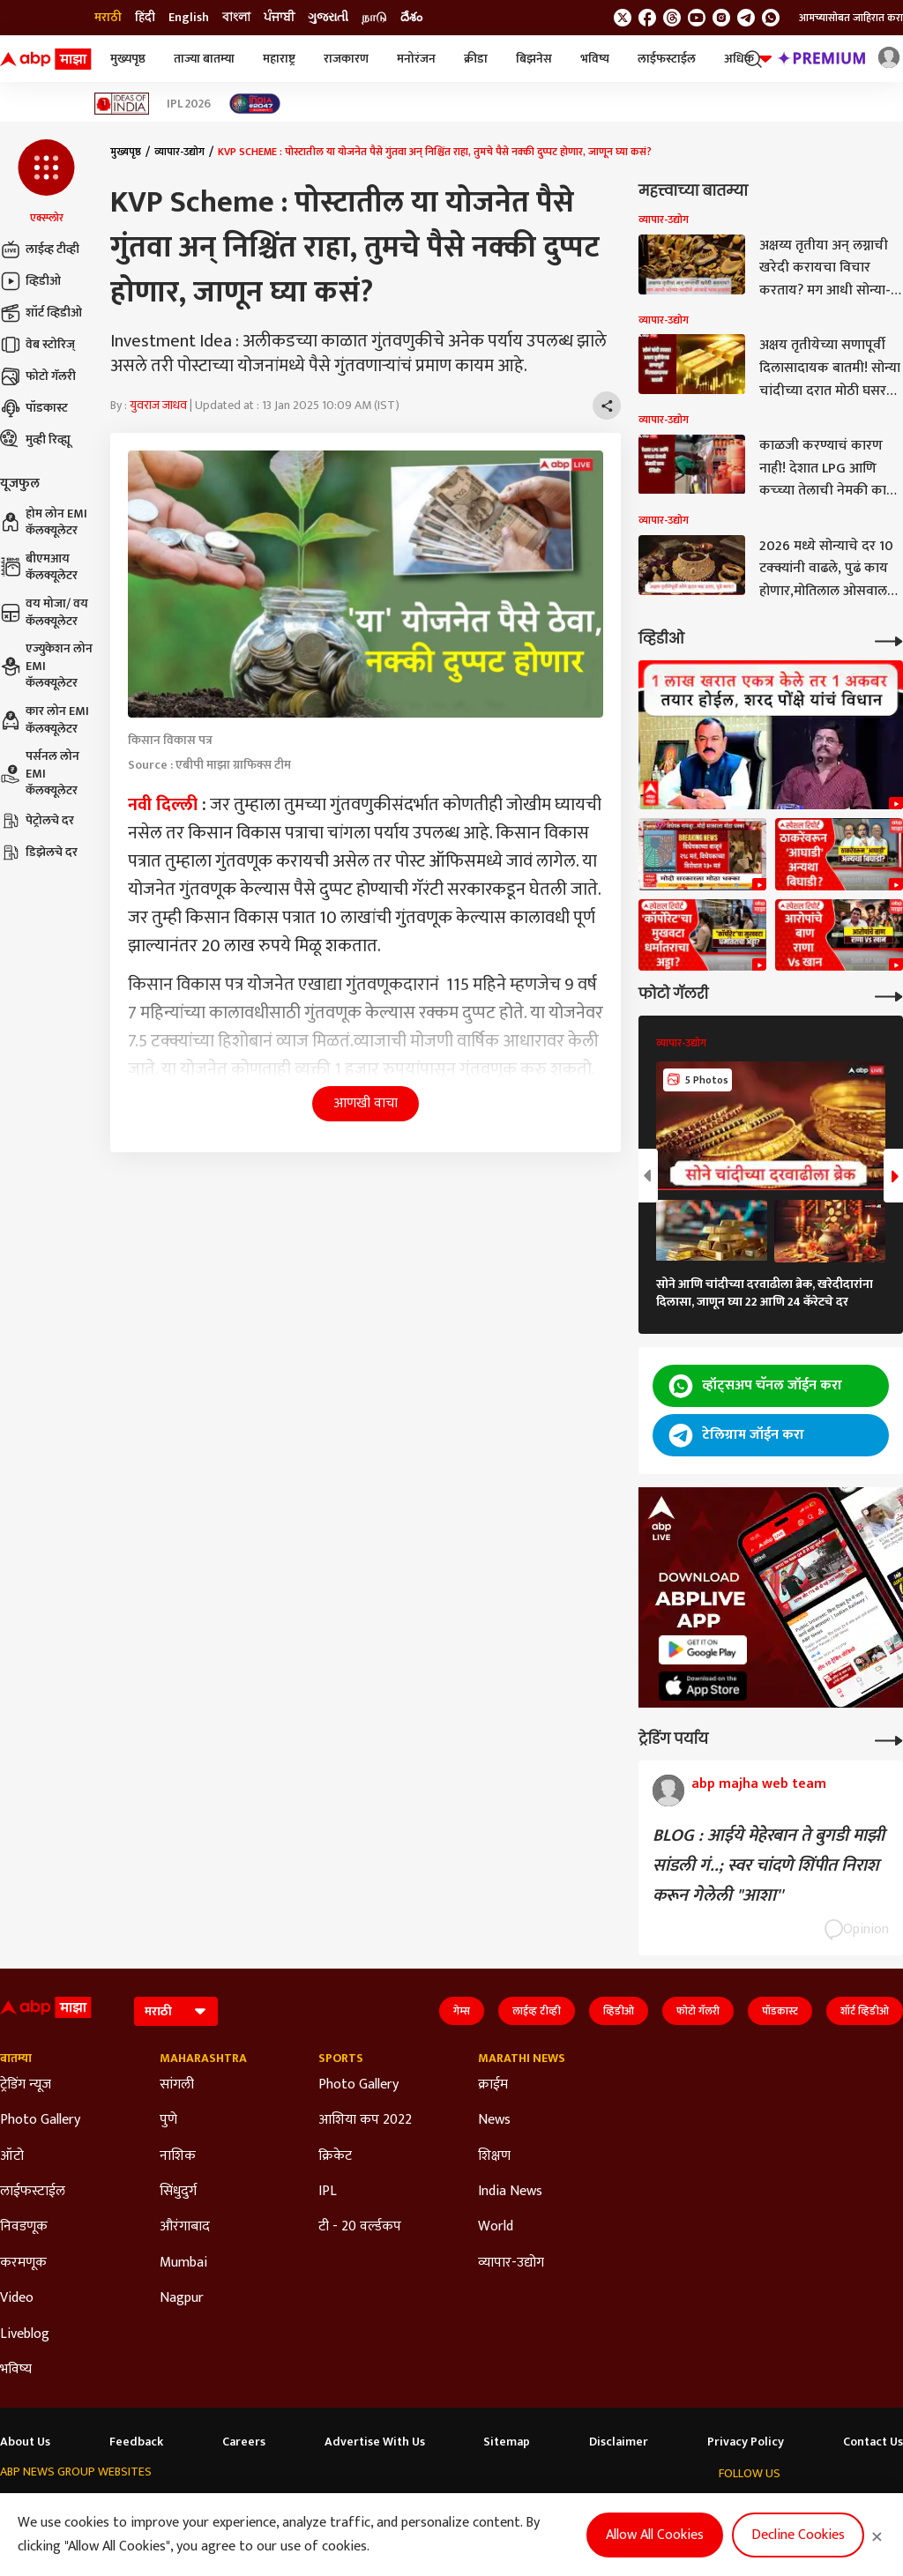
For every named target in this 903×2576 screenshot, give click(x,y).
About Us (25, 2442)
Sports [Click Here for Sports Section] (340, 2058)
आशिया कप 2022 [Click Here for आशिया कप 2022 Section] (365, 2120)
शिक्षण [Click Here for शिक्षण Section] (494, 2156)
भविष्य (594, 58)
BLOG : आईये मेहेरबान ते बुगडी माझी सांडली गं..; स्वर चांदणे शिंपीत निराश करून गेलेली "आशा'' (768, 1865)
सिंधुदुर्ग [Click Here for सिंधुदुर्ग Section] (178, 2191)
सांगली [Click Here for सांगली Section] (177, 2085)
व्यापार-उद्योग (179, 151)
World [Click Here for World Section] (495, 2227)
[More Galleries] (889, 994)
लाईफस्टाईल (667, 58)
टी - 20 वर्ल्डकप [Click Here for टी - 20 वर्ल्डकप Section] (359, 2227)
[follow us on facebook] (647, 17)
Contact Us (873, 2442)
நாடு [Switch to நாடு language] (374, 17)
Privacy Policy (745, 2442)
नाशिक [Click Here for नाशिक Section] (178, 2156)
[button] (46, 182)
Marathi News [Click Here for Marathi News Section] (521, 2058)
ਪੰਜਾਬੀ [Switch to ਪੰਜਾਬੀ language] (279, 17)
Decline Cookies (798, 2535)
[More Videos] (889, 639)
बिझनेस (534, 58)
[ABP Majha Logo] (46, 59)
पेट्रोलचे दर (37, 820)
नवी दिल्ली (163, 805)
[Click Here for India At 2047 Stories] (254, 104)
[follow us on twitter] (622, 17)
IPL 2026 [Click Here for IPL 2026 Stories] (189, 104)
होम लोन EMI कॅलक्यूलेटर (43, 522)
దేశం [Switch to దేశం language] (411, 17)
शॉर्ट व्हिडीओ (41, 313)
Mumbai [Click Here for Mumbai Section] (183, 2263)
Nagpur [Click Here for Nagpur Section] (182, 2298)
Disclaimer (618, 2442)
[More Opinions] (889, 1739)
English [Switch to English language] (188, 17)
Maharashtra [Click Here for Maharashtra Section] (203, 2058)
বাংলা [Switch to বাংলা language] (236, 17)
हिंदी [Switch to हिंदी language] (145, 17)
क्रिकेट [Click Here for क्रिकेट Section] (335, 2156)
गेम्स (461, 2011)
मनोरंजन (416, 58)
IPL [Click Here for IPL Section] (327, 2191)
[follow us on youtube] (696, 17)
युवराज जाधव (158, 405)
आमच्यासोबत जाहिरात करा (851, 17)
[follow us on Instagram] (721, 17)
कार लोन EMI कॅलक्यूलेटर (44, 720)
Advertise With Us (375, 2442)
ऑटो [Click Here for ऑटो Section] (12, 2156)
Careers (243, 2442)
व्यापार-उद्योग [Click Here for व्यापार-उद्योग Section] (511, 2263)
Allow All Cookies (655, 2535)
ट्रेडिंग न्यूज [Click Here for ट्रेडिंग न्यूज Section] (25, 2085)
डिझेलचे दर (39, 852)
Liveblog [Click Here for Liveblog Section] (24, 2334)
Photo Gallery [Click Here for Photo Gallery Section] (40, 2120)
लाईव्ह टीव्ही (39, 249)
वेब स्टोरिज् (37, 344)
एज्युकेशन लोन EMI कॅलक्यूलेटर (46, 666)
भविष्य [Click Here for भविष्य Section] (16, 2369)
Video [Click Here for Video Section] (17, 2298)
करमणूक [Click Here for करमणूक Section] (23, 2263)
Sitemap (506, 2442)
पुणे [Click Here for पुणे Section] (168, 2120)
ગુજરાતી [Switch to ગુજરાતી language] (328, 17)
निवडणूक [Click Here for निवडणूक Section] (24, 2227)
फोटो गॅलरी (38, 376)
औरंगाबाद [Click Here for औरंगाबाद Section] (185, 2227)
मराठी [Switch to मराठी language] (108, 17)
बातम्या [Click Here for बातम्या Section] (16, 2058)
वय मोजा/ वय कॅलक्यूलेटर (44, 612)
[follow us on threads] (672, 17)
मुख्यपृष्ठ (128, 58)
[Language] (176, 2011)
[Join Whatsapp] (770, 17)
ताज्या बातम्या (204, 58)
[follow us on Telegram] (746, 17)
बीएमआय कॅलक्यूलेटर (39, 567)
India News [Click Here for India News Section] (510, 2191)
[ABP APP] (703, 1649)
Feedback (136, 2442)
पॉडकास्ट (34, 408)
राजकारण (346, 58)
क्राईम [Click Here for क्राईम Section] (493, 2085)
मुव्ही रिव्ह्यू (35, 439)
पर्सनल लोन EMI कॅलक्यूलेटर (39, 774)
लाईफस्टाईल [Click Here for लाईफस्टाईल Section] (32, 2191)
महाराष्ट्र (279, 58)
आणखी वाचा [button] (365, 1103)
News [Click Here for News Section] (494, 2120)
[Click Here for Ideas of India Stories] (122, 104)
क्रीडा (476, 58)
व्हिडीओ (30, 281)
